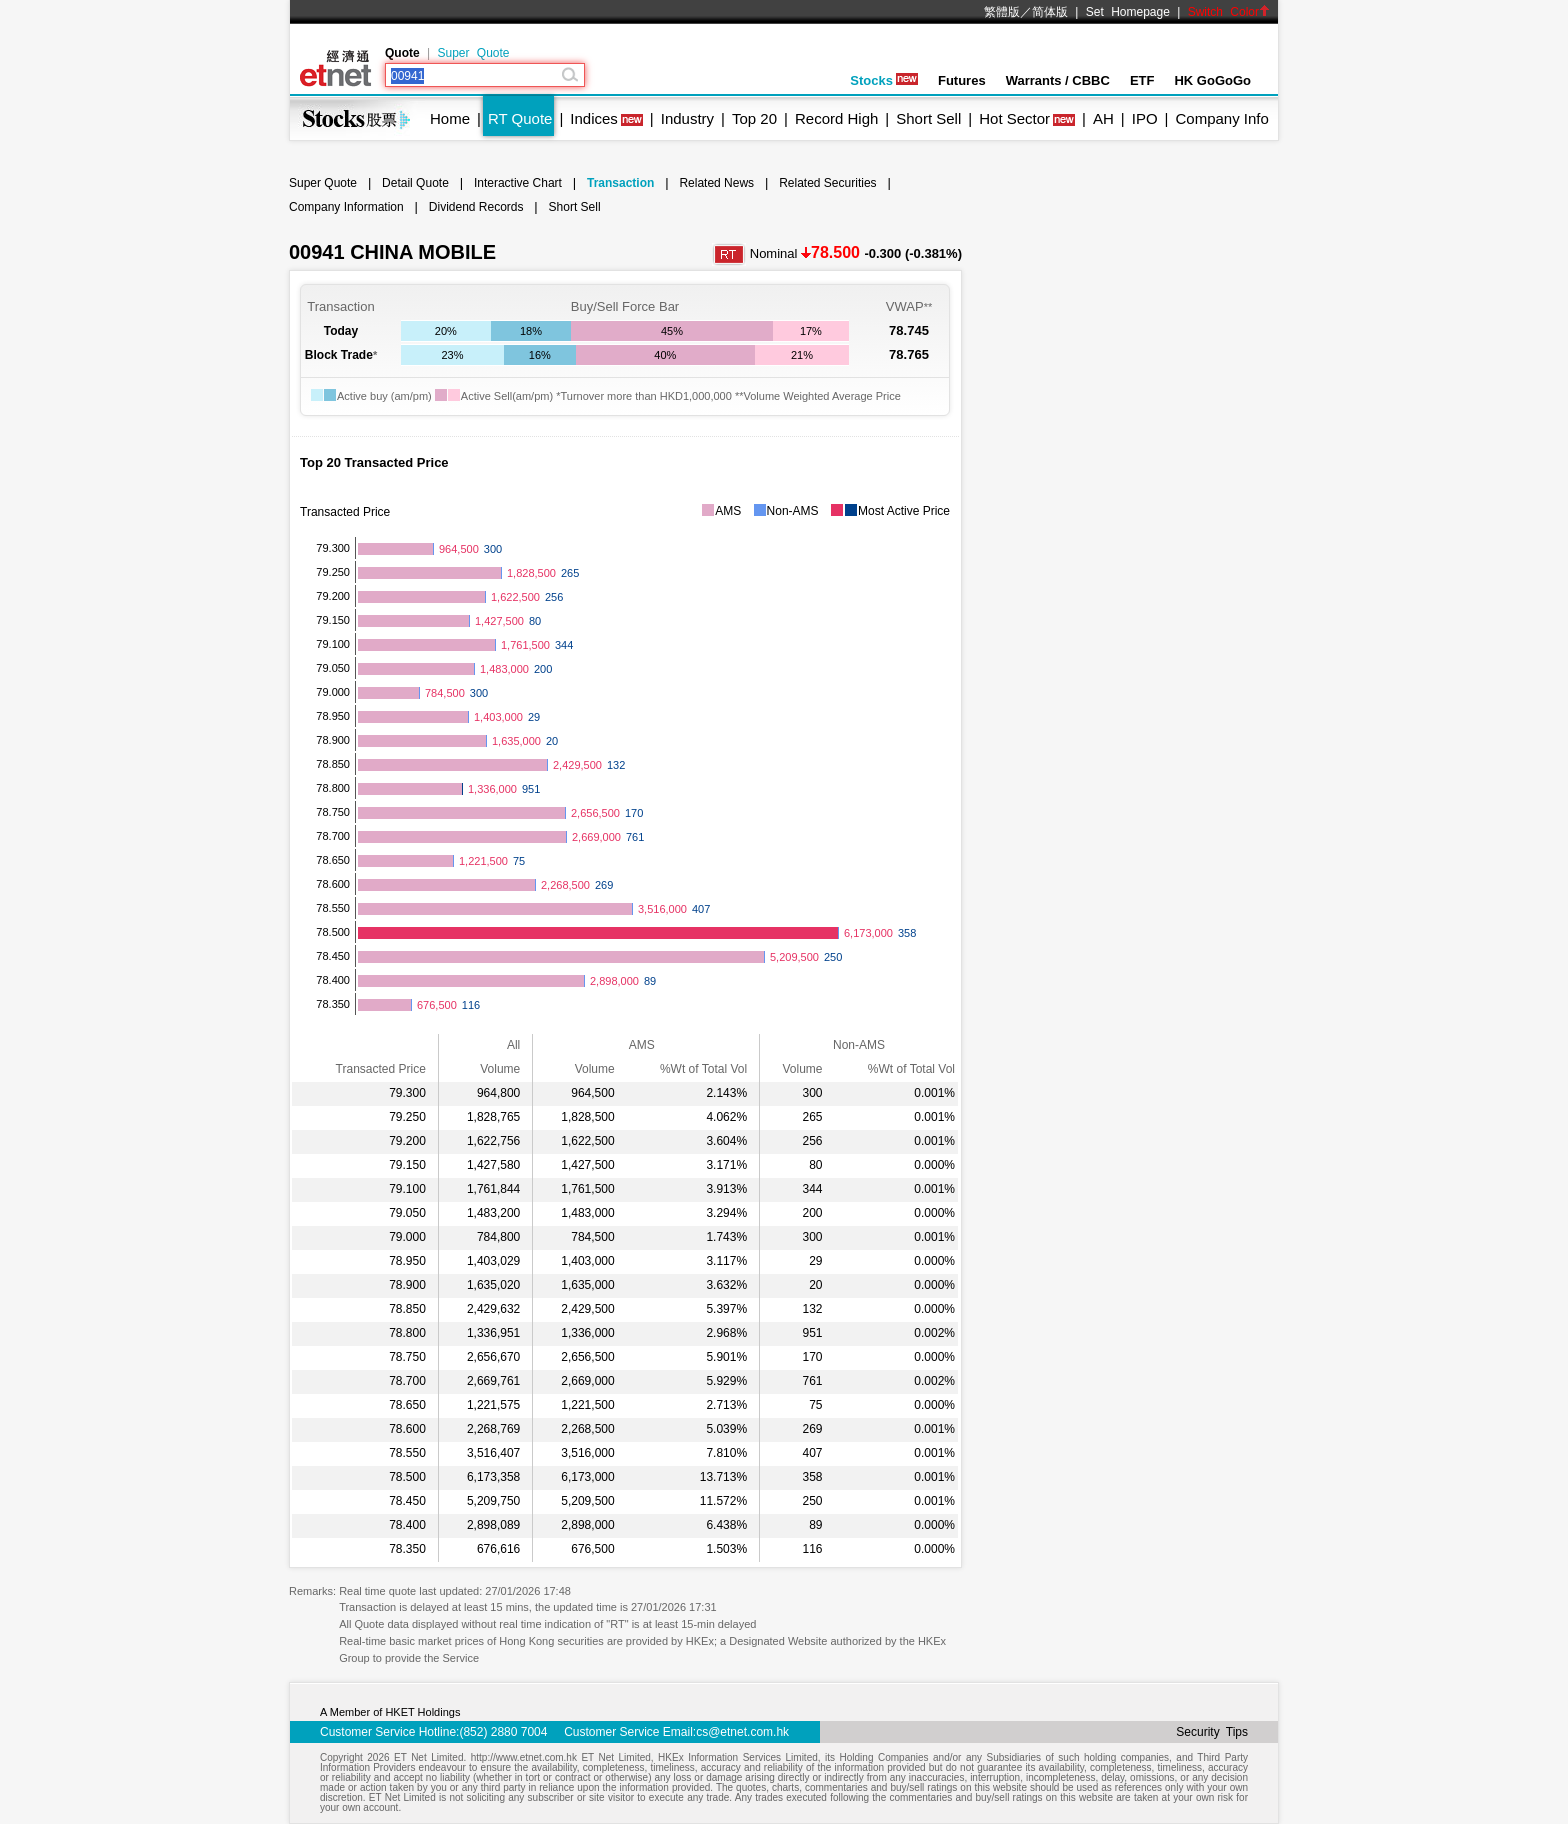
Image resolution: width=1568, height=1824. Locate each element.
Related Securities (827, 183)
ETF (1142, 80)
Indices (594, 118)
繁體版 (1002, 12)
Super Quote (473, 53)
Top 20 (754, 118)
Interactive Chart (518, 183)
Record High (836, 118)
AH (1103, 118)
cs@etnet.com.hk (742, 1732)
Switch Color (1229, 12)
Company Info (1221, 118)
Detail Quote (415, 183)
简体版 (1050, 12)
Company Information (346, 207)
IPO (1145, 118)
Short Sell (928, 118)
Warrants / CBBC (1058, 80)
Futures (962, 80)
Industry (687, 118)
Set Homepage (1128, 12)
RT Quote (520, 118)
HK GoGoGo (1212, 80)
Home (450, 118)
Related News (716, 183)
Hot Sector (1014, 118)
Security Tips (1212, 1732)
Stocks (884, 80)
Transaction (620, 183)
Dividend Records (476, 207)
